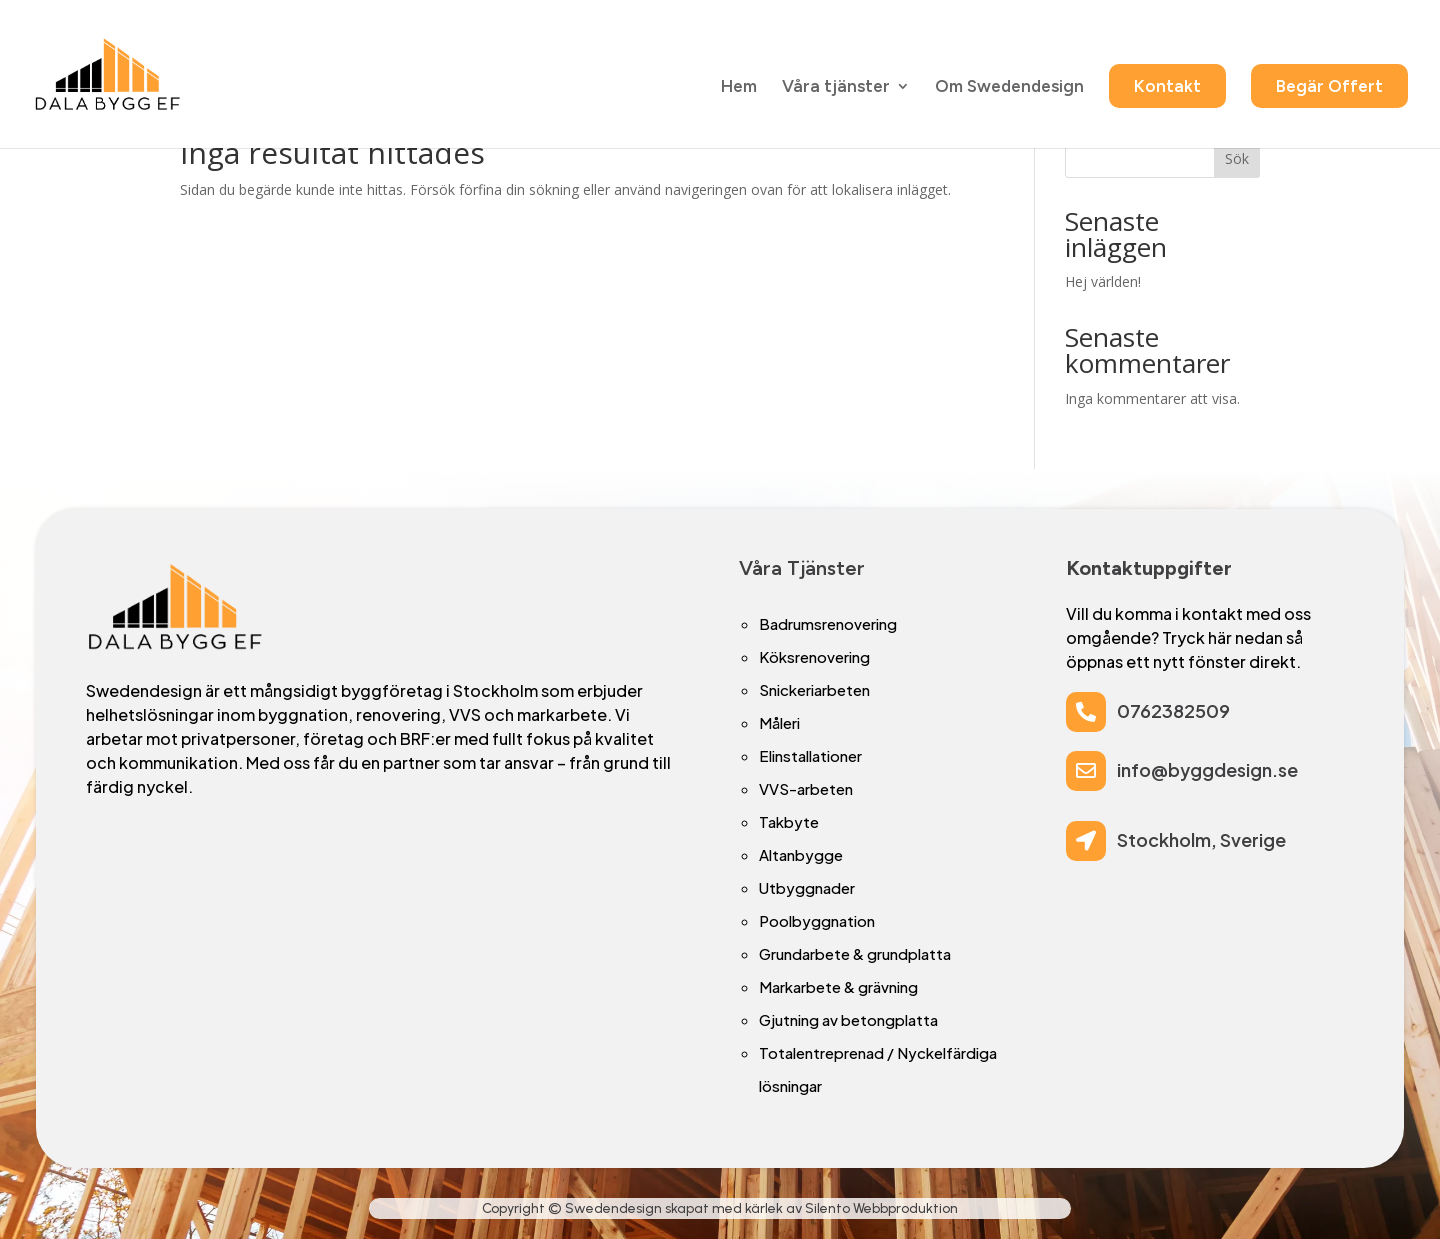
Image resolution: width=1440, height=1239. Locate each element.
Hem (739, 88)
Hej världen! (1103, 281)
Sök (1237, 158)
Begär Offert (1329, 87)
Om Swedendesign (1009, 88)
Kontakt (1167, 87)
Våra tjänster (836, 88)
